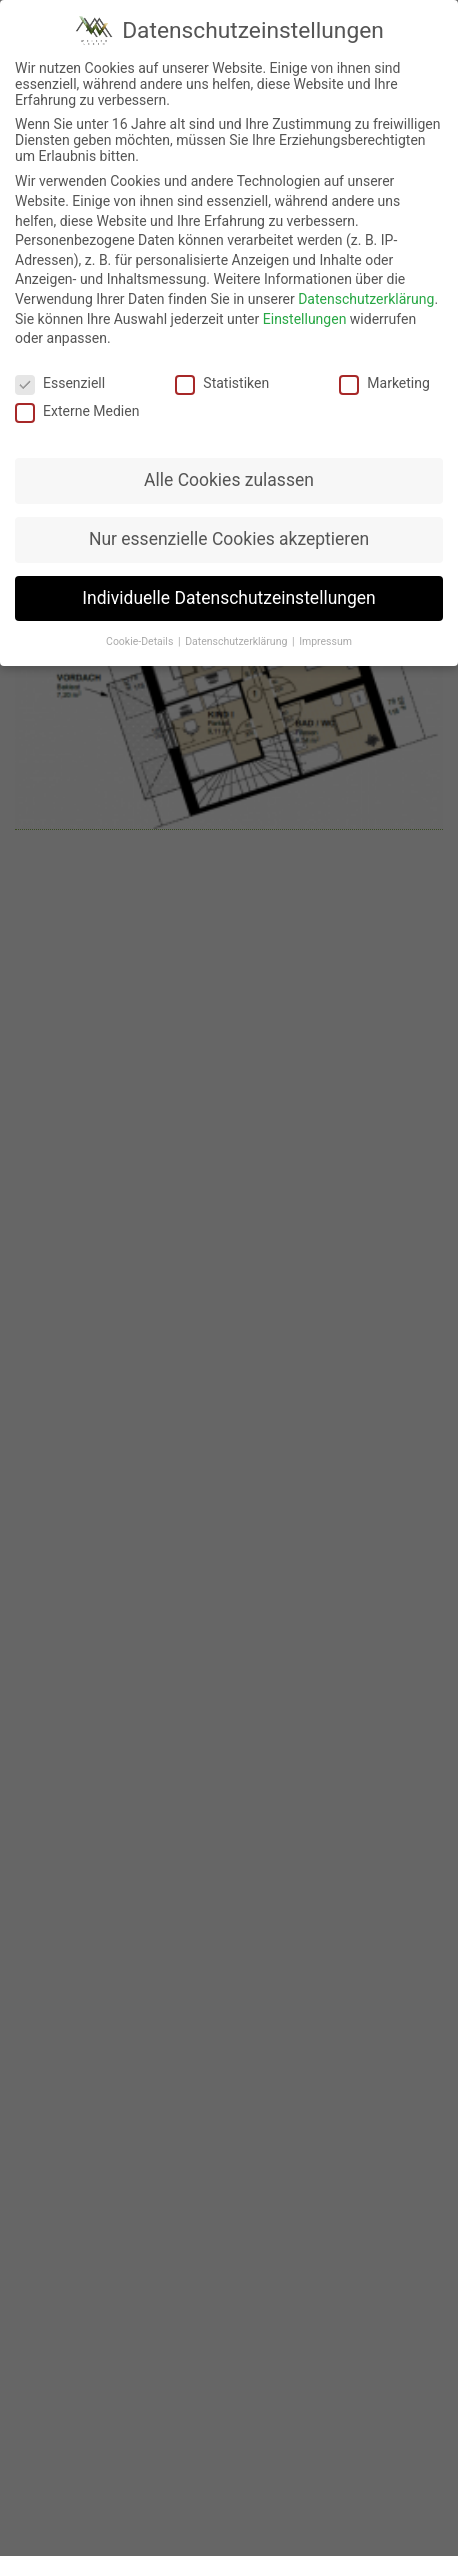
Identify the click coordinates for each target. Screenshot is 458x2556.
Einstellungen (305, 302)
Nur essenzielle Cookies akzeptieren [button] (229, 523)
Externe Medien (77, 395)
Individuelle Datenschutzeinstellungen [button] (228, 582)
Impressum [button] (325, 624)
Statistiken (222, 367)
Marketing (384, 367)
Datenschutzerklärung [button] (237, 624)
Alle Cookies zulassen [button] (229, 464)
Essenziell (60, 367)
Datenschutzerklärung (366, 283)
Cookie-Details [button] (141, 624)
